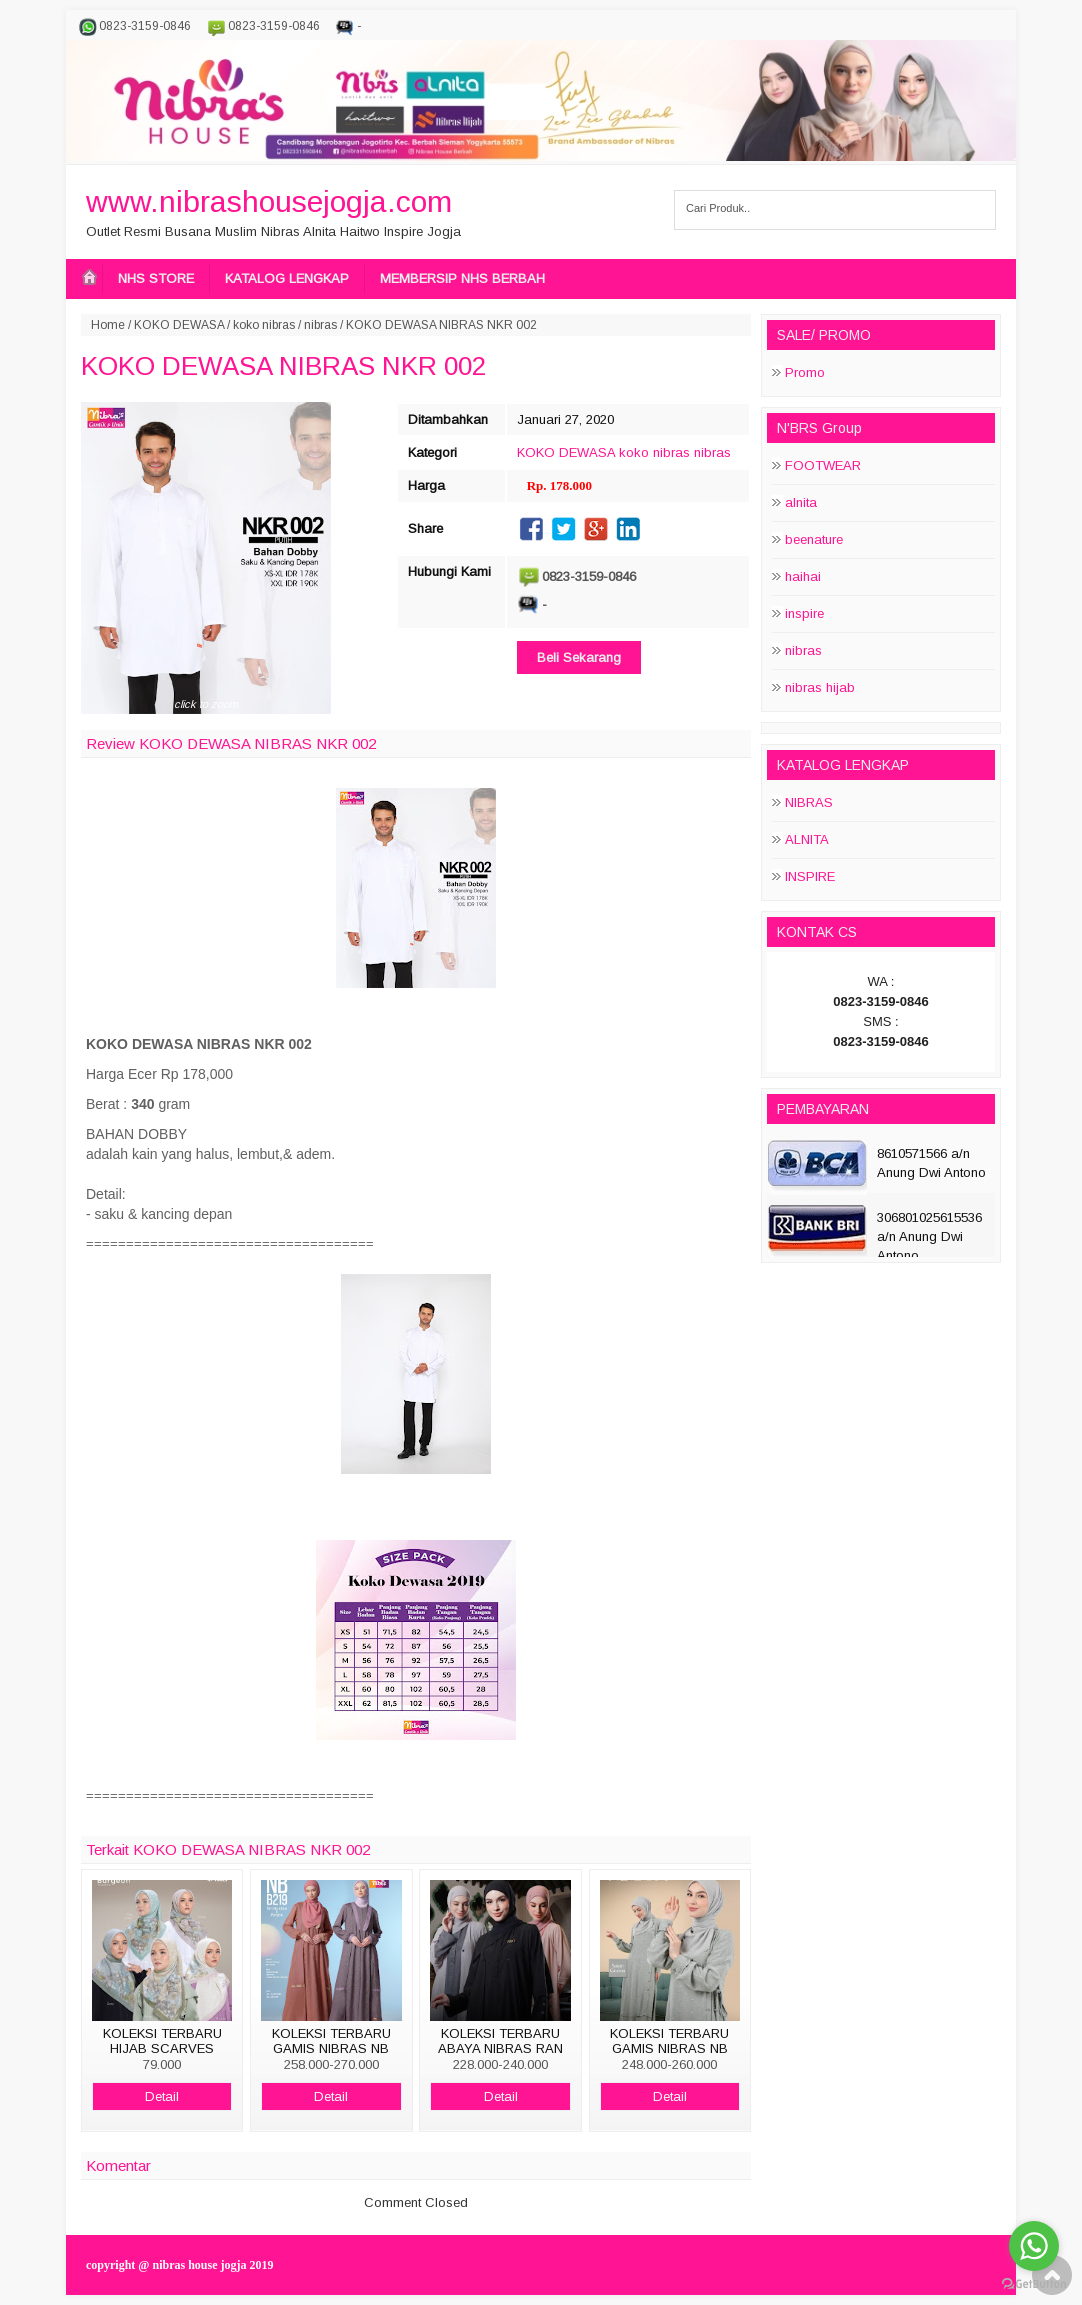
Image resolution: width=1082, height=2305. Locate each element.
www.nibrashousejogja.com (269, 201)
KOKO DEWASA (179, 325)
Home (108, 325)
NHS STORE (156, 278)
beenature (814, 539)
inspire (804, 613)
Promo (805, 372)
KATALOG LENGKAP (287, 278)
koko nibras (264, 325)
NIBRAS (809, 802)
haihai (803, 576)
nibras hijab (820, 687)
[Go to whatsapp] (1034, 2246)
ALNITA (807, 839)
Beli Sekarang (579, 657)
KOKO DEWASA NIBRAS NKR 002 (283, 366)
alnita (801, 502)
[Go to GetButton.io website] (1034, 2284)
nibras (320, 325)
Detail (162, 2096)
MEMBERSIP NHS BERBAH (462, 278)
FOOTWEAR (823, 465)
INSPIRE (810, 876)
